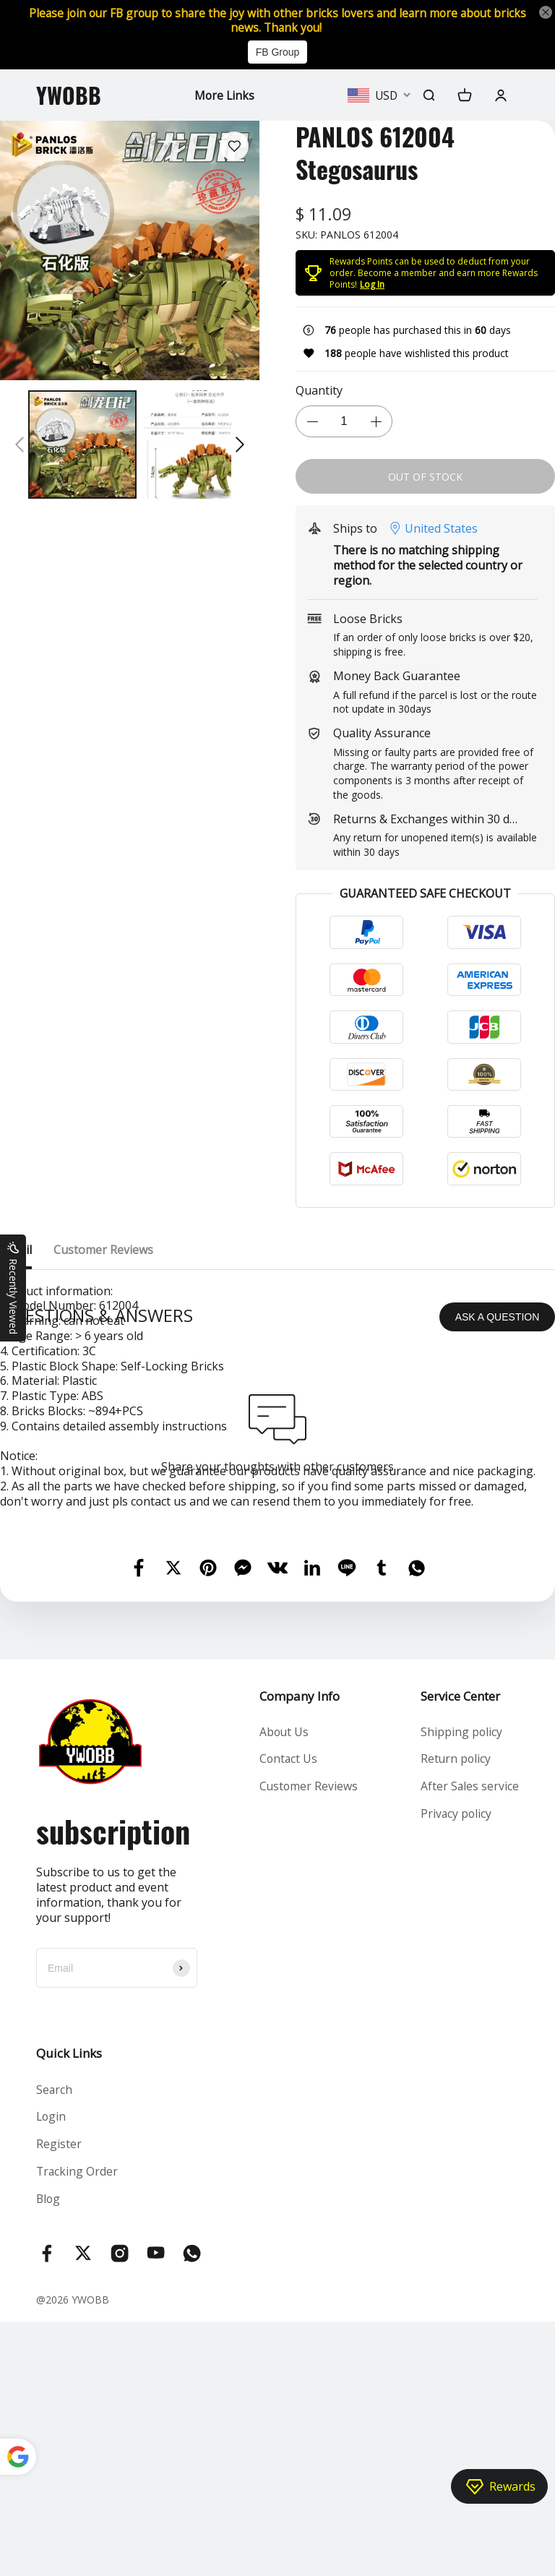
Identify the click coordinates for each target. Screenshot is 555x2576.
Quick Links (69, 2305)
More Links (223, 96)
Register (59, 2397)
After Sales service (469, 2040)
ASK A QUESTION (497, 1568)
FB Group (278, 53)
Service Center (459, 1947)
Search (54, 2342)
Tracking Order (77, 2425)
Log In (372, 285)
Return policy (455, 2011)
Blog (48, 2452)
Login (51, 2369)
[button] (19, 446)
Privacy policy (456, 2067)
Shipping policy (461, 1984)
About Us (284, 1984)
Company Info (299, 1947)
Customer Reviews (308, 2040)
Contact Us (288, 2011)
